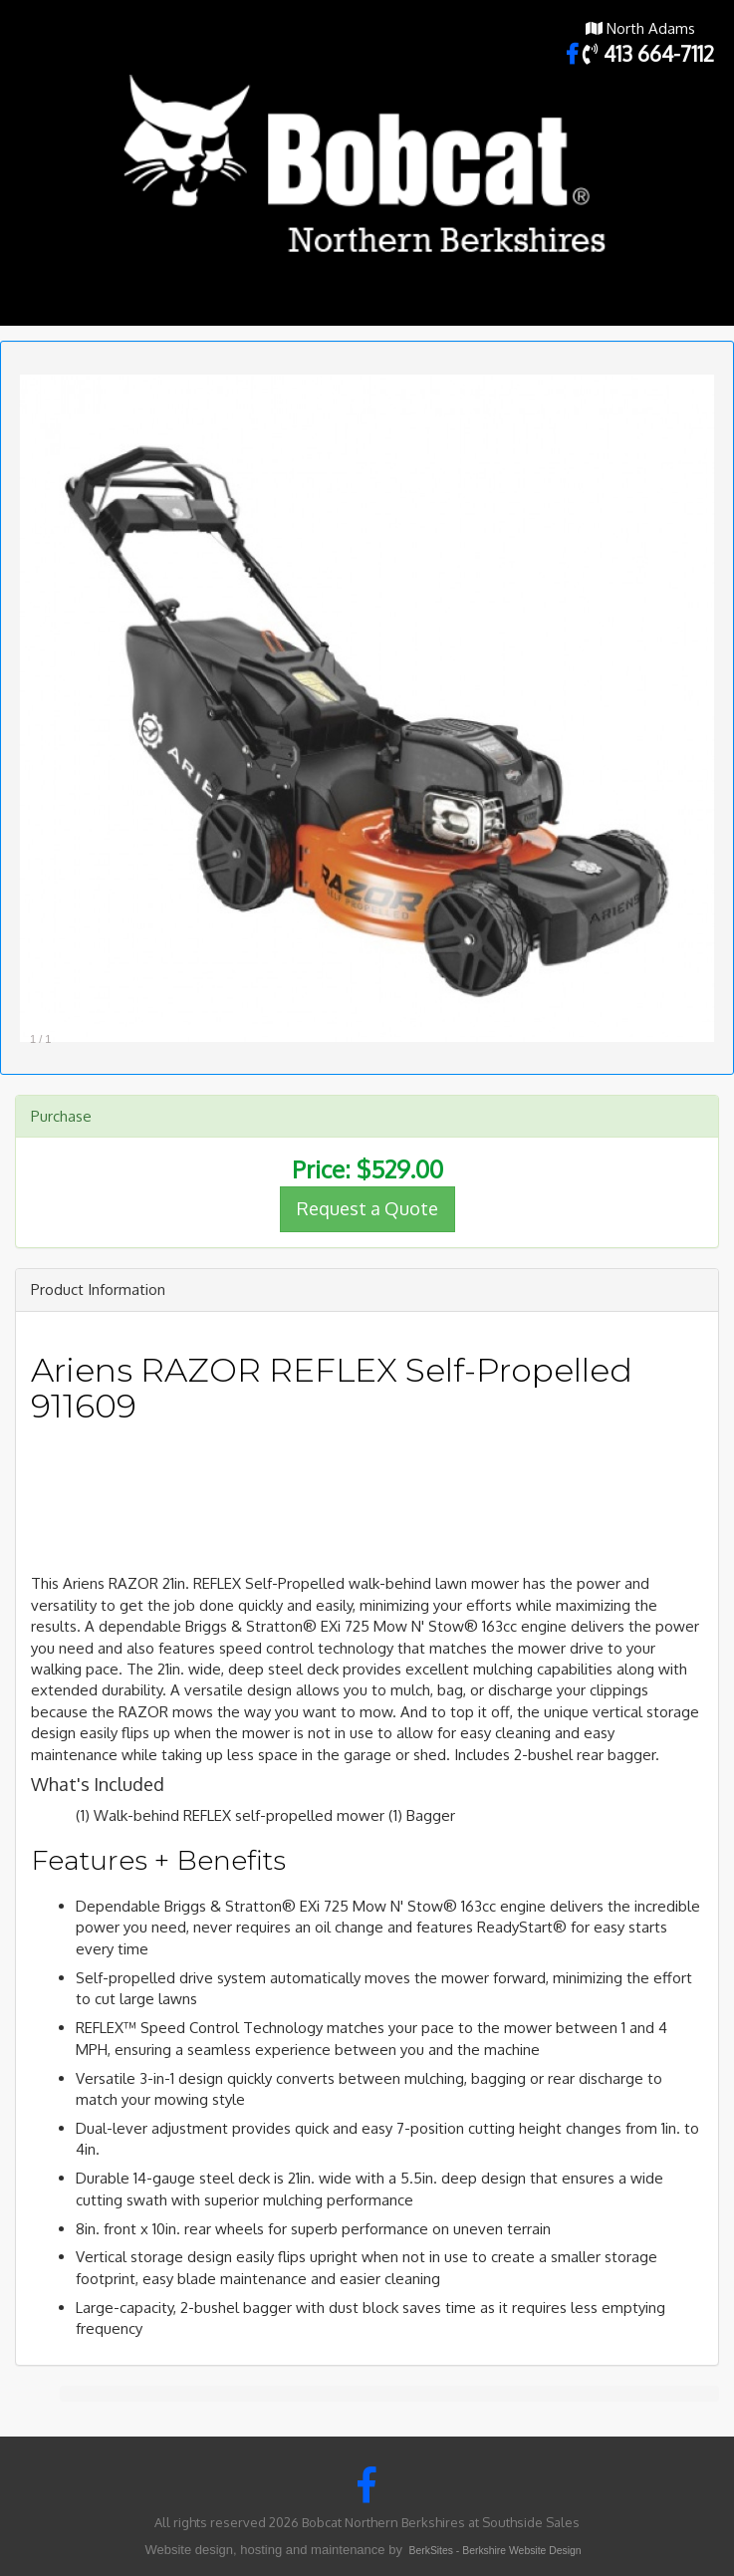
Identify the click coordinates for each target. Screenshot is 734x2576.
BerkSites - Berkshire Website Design (495, 2550)
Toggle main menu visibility (705, 307)
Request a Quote (367, 1208)
